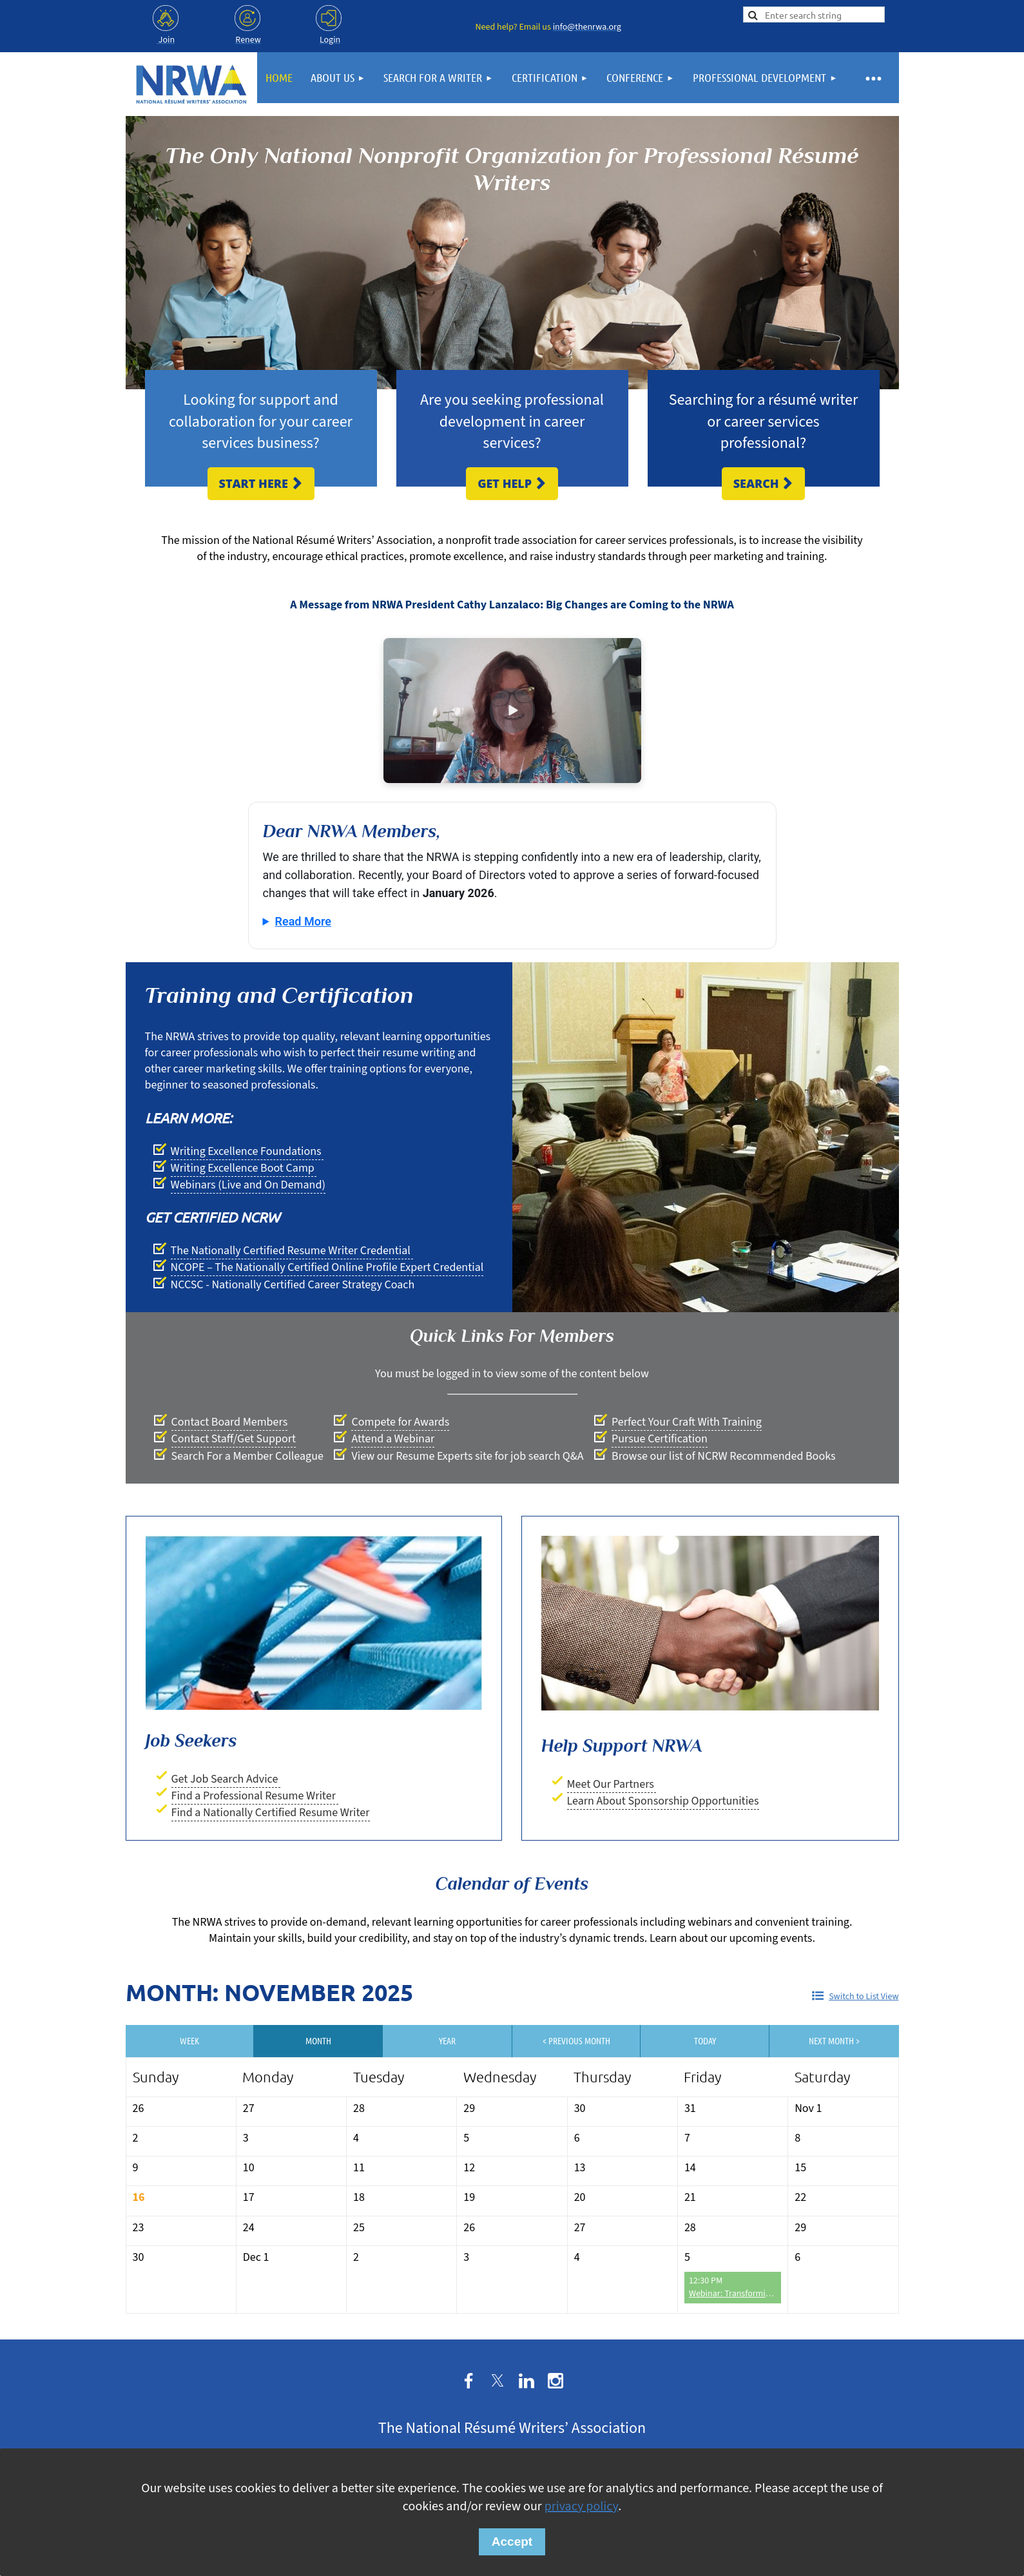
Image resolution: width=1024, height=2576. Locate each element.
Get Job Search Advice (225, 1779)
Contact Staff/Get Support (233, 1439)
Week (189, 2040)
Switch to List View (863, 1996)
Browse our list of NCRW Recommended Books (723, 1456)
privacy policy (581, 2506)
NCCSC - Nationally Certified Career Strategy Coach (293, 1285)
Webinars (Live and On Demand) (248, 1185)
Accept (512, 2541)
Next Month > (834, 2040)
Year (447, 2040)
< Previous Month (576, 2040)
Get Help (512, 483)
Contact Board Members (229, 1422)
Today (705, 2040)
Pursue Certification (660, 1439)
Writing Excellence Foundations (247, 1151)
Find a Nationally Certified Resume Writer (270, 1813)
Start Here (261, 483)
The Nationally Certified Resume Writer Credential (292, 1251)
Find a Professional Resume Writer (254, 1796)
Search (763, 483)
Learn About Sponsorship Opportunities (663, 1801)
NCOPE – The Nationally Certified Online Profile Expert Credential (327, 1267)
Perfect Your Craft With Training (687, 1422)
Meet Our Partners (612, 1784)
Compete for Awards (400, 1422)
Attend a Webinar (392, 1439)
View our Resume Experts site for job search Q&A (467, 1456)
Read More (303, 921)
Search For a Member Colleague (247, 1456)
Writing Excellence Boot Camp (244, 1168)
